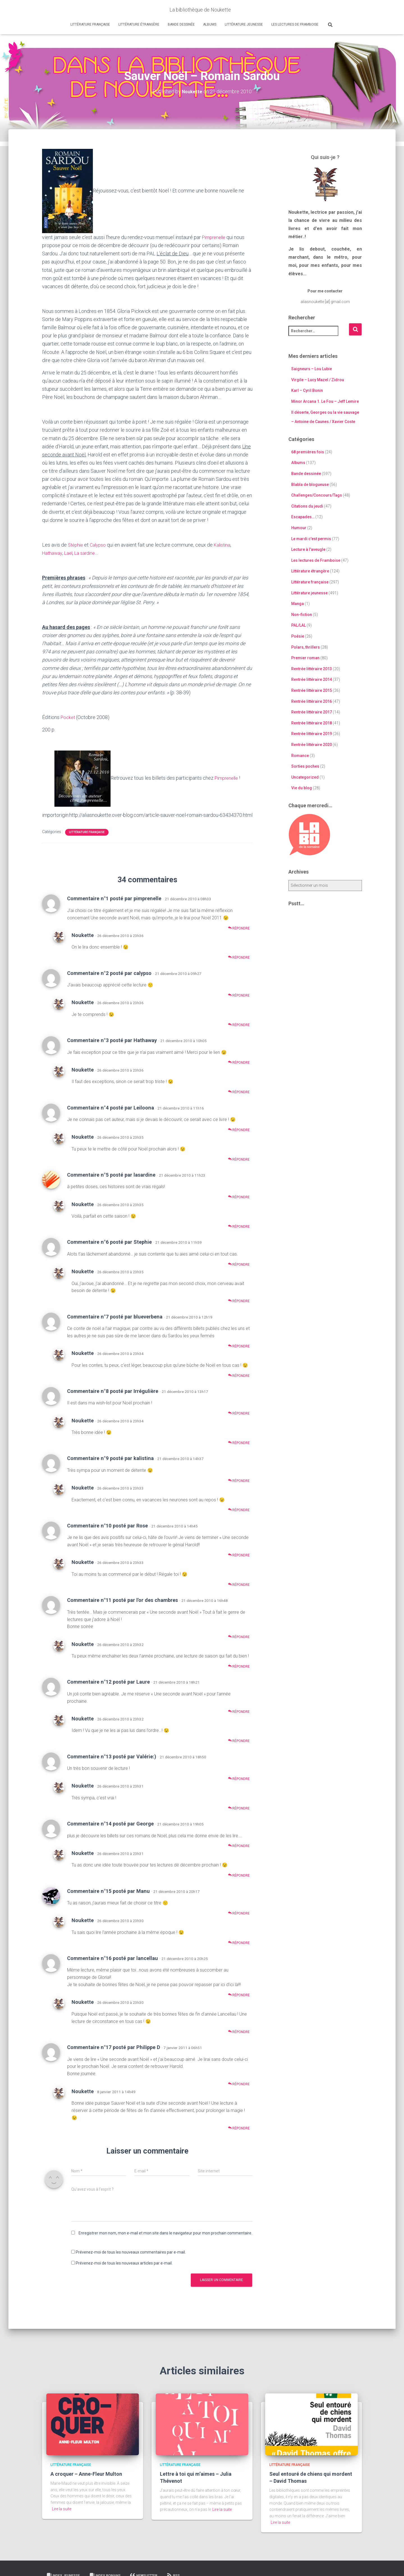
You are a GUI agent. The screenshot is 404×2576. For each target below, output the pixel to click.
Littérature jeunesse (244, 24)
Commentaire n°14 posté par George (110, 1824)
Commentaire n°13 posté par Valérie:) (111, 1756)
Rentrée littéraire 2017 (311, 712)
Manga (297, 603)
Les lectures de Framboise (294, 24)
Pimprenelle (215, 237)
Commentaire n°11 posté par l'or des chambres (122, 1600)
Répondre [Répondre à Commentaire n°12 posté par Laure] (239, 1711)
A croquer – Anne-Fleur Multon (86, 2474)
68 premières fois (307, 452)
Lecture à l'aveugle (308, 549)
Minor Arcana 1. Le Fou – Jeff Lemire (325, 401)
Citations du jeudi (307, 506)
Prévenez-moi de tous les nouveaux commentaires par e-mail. (131, 2252)
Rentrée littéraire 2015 (311, 690)
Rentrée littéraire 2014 (311, 679)
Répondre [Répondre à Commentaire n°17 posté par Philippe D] (239, 2084)
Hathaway (53, 553)
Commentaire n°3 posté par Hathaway (112, 1040)
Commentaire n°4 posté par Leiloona (110, 1107)
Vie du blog (301, 788)
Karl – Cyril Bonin (307, 390)
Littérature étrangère (138, 24)
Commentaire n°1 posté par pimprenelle (114, 898)
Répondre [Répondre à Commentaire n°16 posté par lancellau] (239, 1995)
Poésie (297, 636)
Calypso (100, 545)
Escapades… (303, 517)
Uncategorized (305, 777)
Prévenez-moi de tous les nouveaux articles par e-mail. (124, 2263)
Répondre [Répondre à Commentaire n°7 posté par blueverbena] (239, 1346)
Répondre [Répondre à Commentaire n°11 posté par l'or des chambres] (239, 1637)
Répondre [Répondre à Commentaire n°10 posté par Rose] (239, 1555)
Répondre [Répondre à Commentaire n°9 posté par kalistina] (239, 1480)
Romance (300, 755)
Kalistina (226, 545)
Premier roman (305, 658)
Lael (70, 553)
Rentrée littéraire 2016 (311, 701)
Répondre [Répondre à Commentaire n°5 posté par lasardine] (239, 1197)
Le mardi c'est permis (311, 538)
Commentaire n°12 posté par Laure (108, 1682)
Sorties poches (305, 766)
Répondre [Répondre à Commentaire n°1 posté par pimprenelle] (239, 928)
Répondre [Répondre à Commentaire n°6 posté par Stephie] (239, 1264)
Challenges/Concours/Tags (316, 495)
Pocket (68, 717)
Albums (209, 24)
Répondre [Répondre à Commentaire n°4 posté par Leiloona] (239, 1129)
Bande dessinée (181, 24)
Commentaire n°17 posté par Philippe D (113, 2047)
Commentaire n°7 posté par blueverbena (114, 1316)
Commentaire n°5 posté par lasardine (111, 1174)
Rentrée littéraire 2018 (311, 723)
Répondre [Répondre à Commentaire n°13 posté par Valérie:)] (239, 1778)
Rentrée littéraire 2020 (311, 744)
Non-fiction (301, 614)
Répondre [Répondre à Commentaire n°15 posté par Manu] (239, 1913)
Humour (298, 528)
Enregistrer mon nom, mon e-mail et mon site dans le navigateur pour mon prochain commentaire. (165, 2233)
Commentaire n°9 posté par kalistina (110, 1458)
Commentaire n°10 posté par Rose (107, 1525)
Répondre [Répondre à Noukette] (239, 957)
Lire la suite (61, 2508)
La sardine (88, 553)
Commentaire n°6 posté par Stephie (109, 1242)
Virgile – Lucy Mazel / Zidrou (317, 380)
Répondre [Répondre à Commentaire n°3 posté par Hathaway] (239, 1062)
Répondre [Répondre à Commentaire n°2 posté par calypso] (239, 995)
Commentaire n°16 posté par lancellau (112, 1958)
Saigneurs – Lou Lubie (311, 369)
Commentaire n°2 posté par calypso (109, 973)
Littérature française (90, 24)
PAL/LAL (298, 625)
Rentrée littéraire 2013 (311, 669)
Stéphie (76, 545)
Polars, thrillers (305, 647)
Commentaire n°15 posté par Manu (108, 1891)
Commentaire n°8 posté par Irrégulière (112, 1391)
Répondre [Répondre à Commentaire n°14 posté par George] (239, 1846)
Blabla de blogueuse (310, 484)
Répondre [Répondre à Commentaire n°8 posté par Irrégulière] (239, 1413)
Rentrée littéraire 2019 (311, 733)
